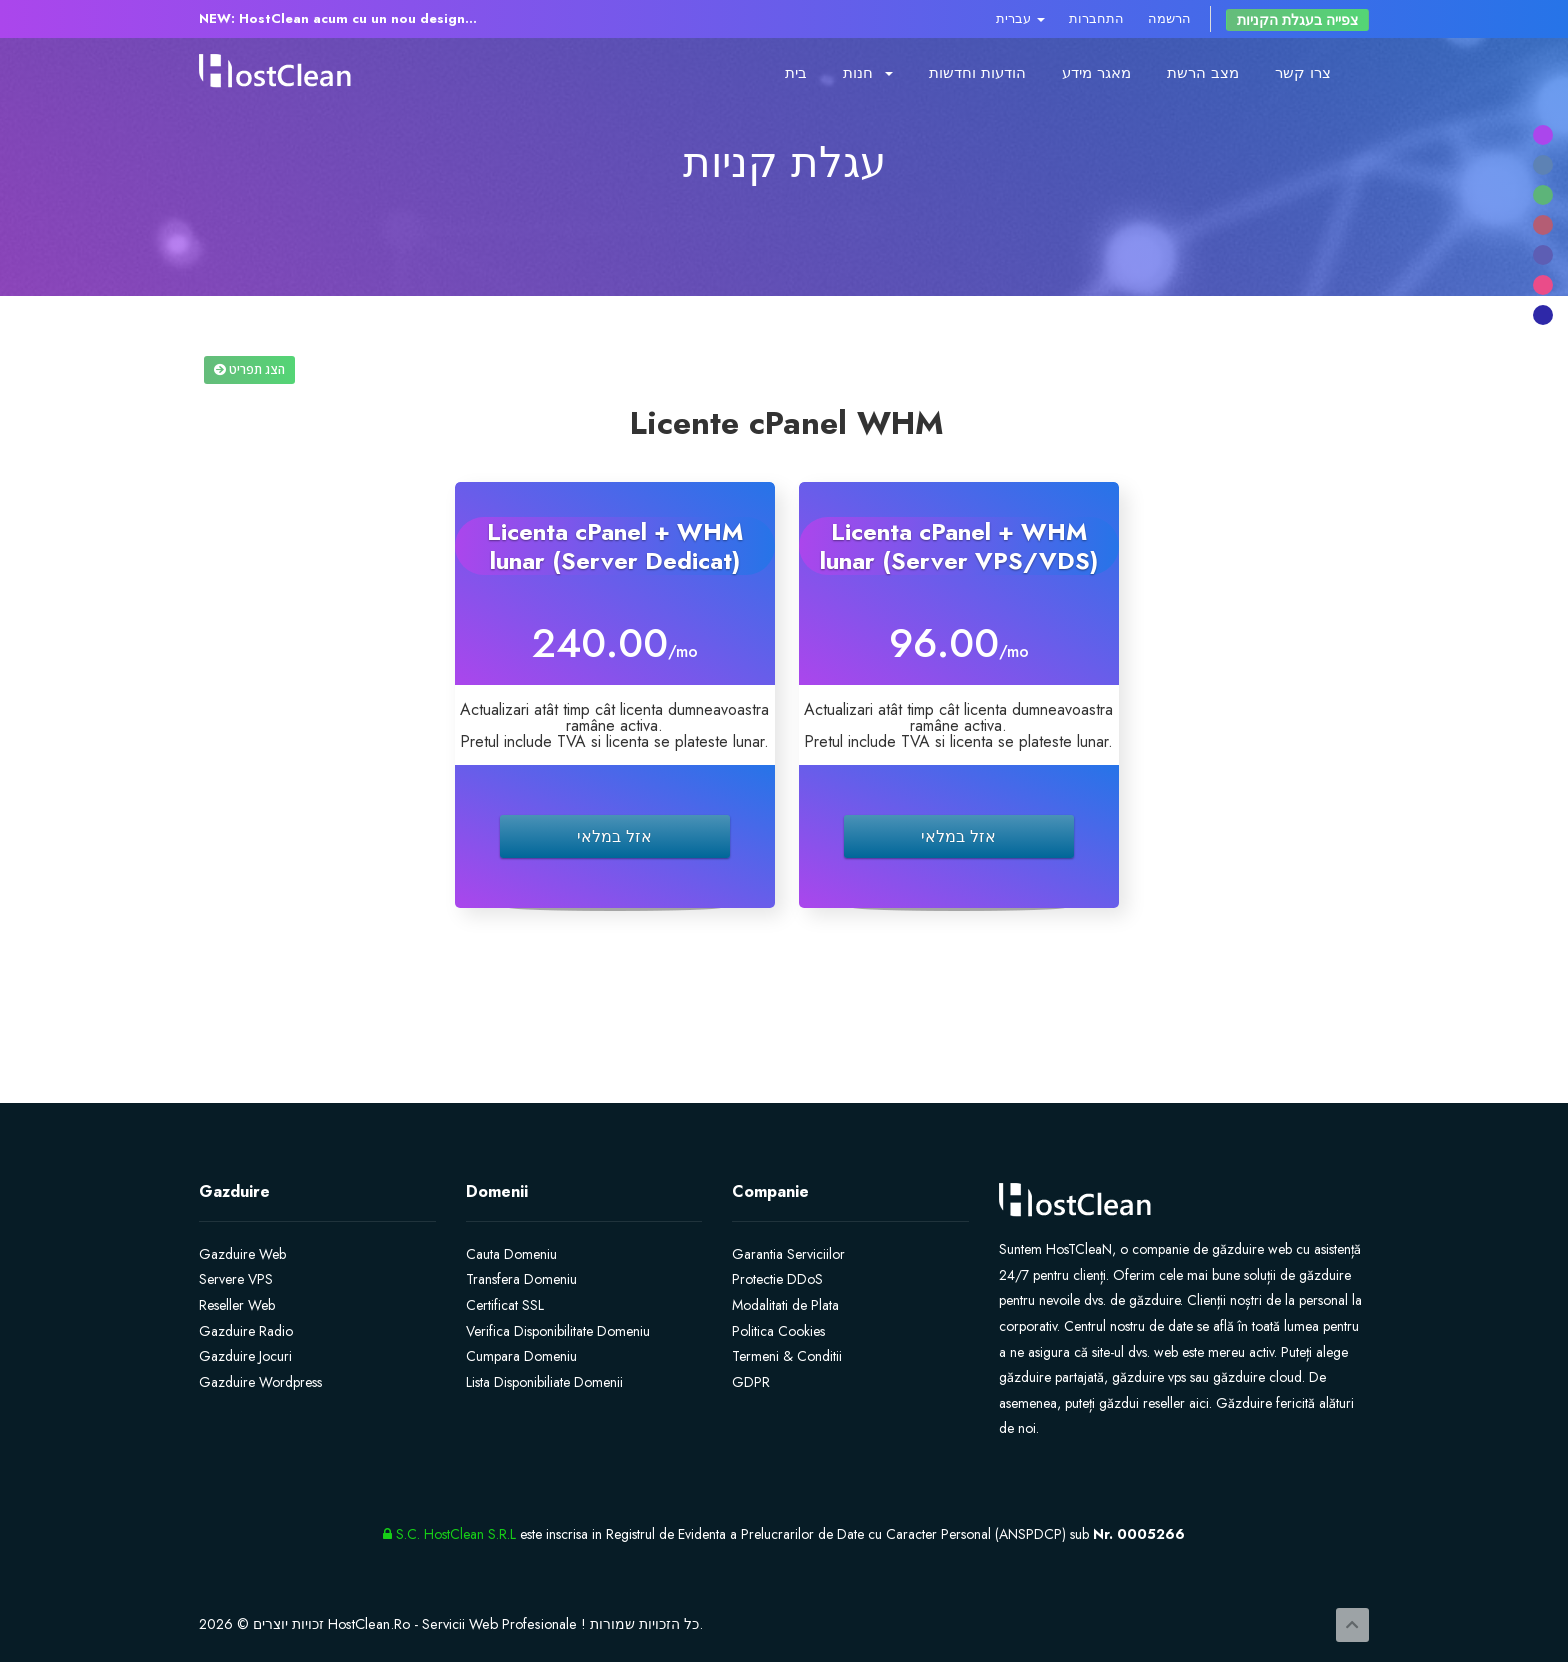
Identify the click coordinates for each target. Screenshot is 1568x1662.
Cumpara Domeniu (521, 1356)
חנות (868, 73)
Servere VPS (236, 1279)
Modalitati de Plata (785, 1305)
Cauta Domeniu (511, 1254)
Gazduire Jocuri (245, 1356)
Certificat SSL (505, 1305)
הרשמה (1169, 18)
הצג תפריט (249, 369)
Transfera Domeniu (521, 1279)
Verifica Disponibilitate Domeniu (558, 1331)
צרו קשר (1303, 73)
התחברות (1096, 18)
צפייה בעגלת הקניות (1297, 20)
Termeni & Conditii (787, 1356)
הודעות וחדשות (977, 73)
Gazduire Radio (246, 1331)
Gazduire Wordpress (260, 1382)
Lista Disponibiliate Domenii (544, 1382)
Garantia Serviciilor (788, 1254)
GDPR (751, 1382)
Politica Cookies (778, 1331)
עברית (1020, 18)
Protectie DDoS (777, 1279)
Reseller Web (237, 1305)
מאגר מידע (1096, 73)
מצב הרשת (1203, 73)
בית (796, 73)
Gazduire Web (242, 1254)
